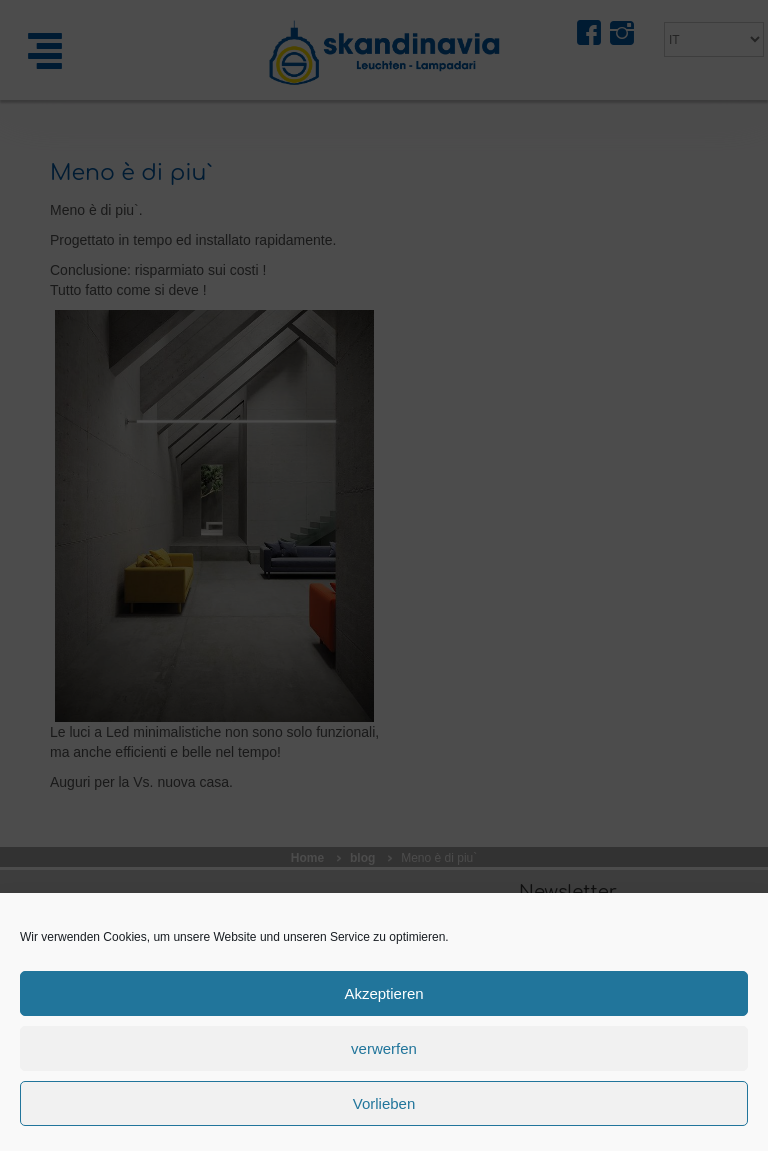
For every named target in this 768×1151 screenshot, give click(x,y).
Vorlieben (384, 1103)
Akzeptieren (383, 993)
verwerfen (384, 1048)
